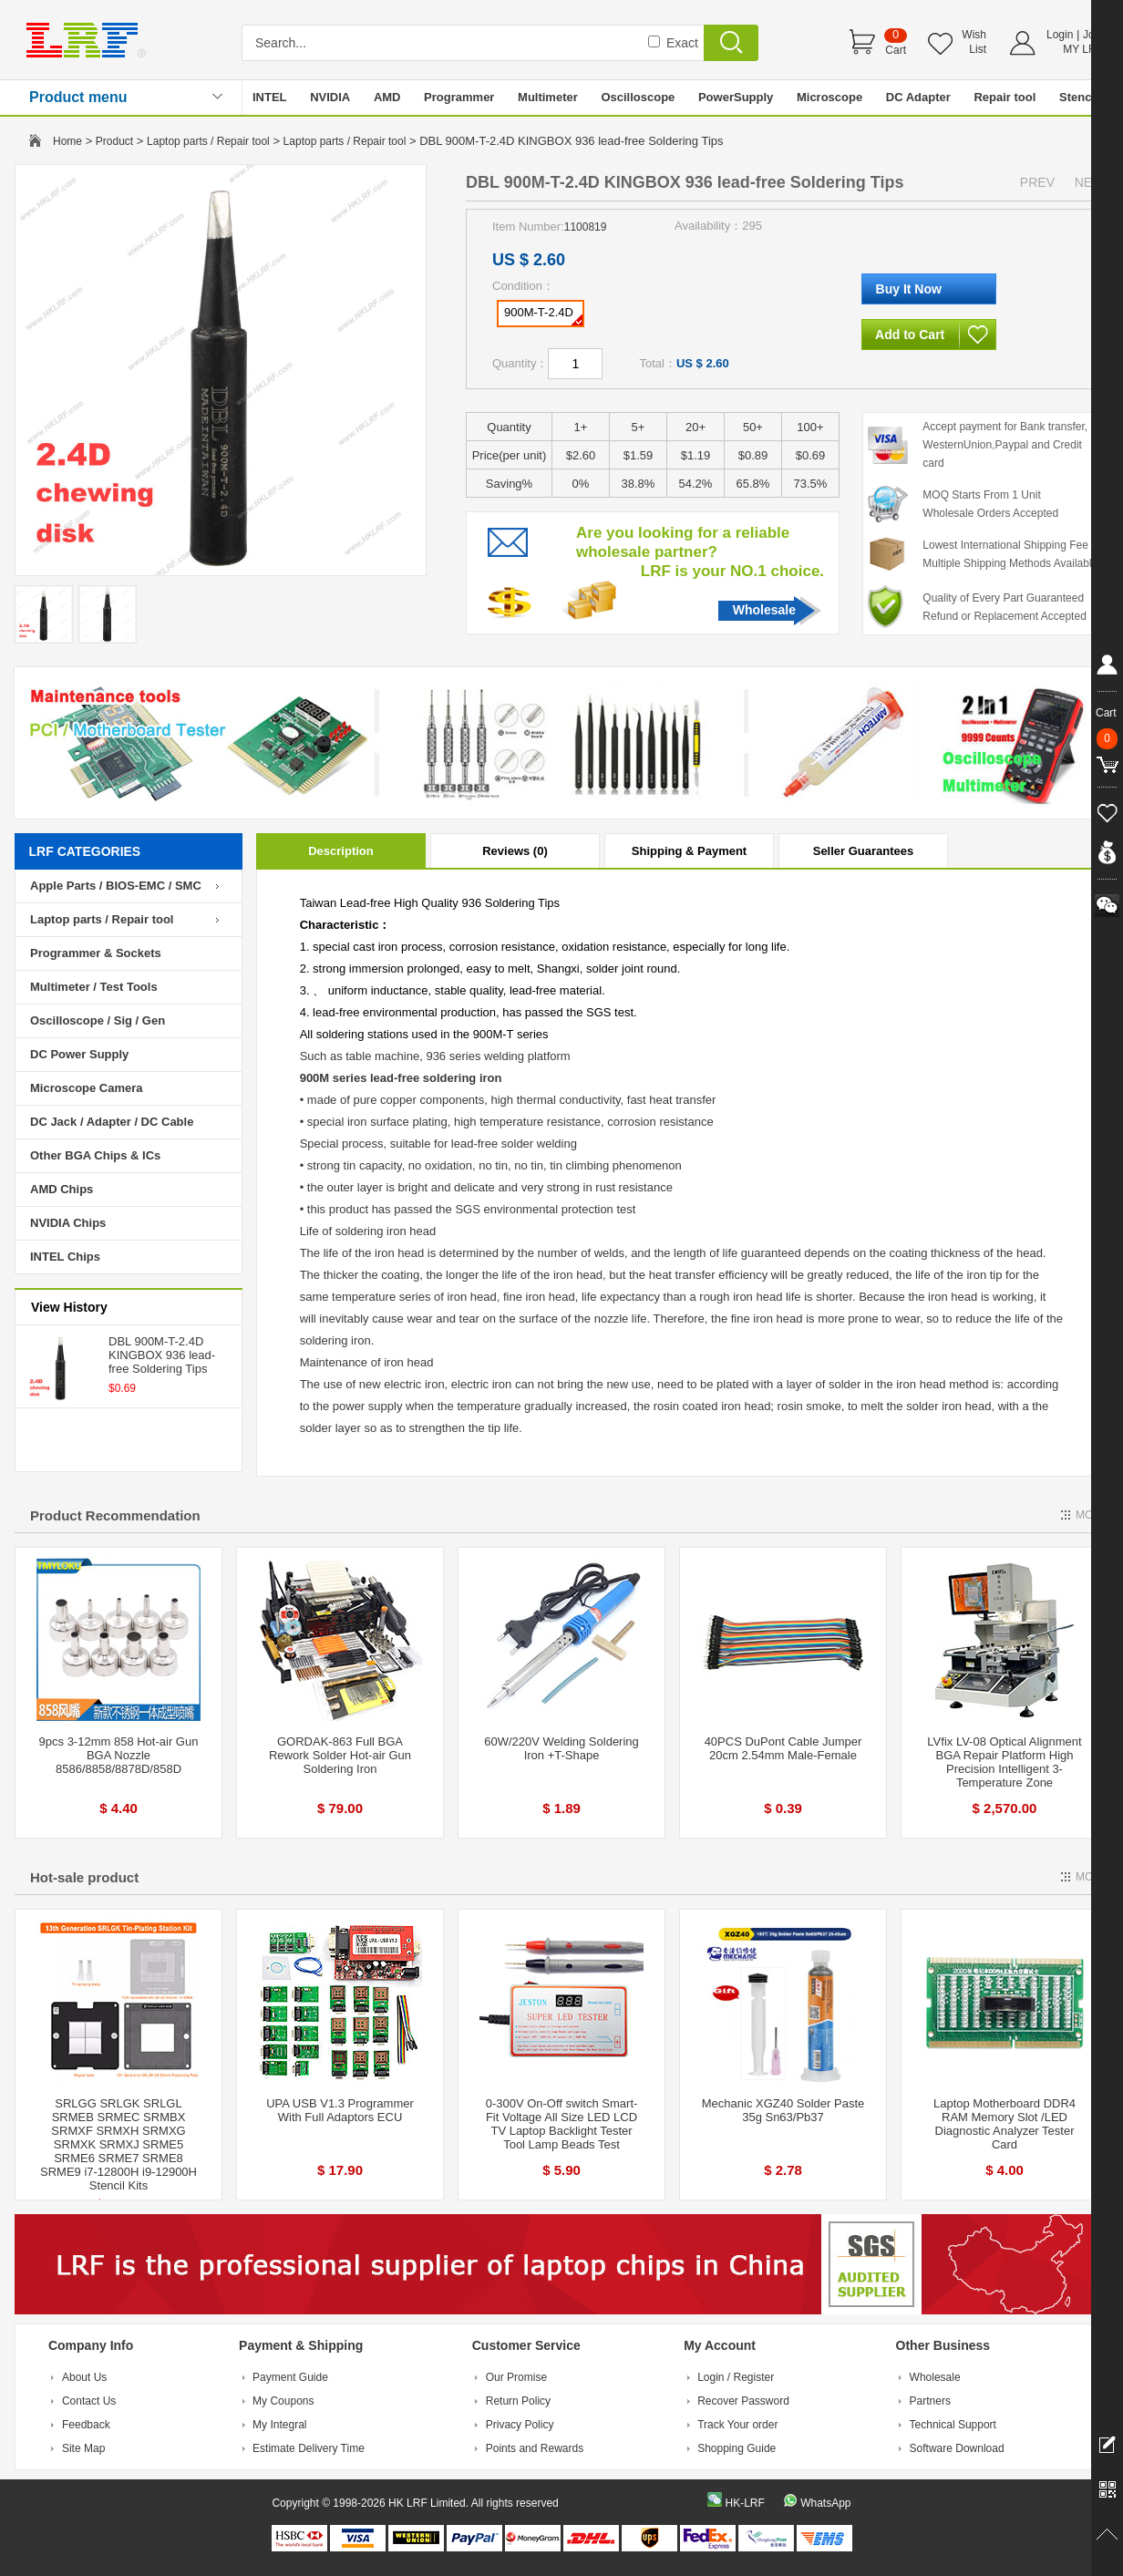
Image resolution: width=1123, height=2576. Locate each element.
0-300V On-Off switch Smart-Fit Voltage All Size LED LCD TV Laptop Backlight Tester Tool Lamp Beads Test (562, 2124)
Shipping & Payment (689, 851)
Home (67, 141)
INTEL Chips (65, 1256)
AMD (387, 97)
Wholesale (764, 610)
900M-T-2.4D (543, 315)
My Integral (279, 2424)
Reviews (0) (515, 851)
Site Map (83, 2448)
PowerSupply (735, 97)
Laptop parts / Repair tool (208, 141)
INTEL (269, 97)
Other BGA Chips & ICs (95, 1155)
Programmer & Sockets (95, 953)
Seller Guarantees (863, 851)
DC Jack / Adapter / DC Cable (111, 1121)
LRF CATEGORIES (85, 851)
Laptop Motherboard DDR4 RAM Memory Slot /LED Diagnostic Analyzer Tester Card (1004, 2124)
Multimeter (548, 97)
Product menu (78, 97)
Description (341, 851)
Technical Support (953, 2424)
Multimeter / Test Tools (94, 987)
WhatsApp (825, 2503)
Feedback (86, 2424)
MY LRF (1083, 49)
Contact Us (89, 2401)
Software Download (957, 2448)
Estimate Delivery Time (308, 2448)
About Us (84, 2377)
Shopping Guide (736, 2448)
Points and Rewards (534, 2448)
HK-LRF (744, 2503)
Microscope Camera (86, 1088)
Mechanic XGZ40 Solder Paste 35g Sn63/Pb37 (783, 2110)
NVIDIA (330, 97)
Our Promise (516, 2377)
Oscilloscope (638, 97)
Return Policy (518, 2401)
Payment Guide (290, 2377)
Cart (895, 50)
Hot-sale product (84, 1877)
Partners (930, 2401)
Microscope (829, 97)
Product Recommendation (115, 1515)
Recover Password (743, 2401)
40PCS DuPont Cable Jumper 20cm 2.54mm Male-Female (783, 1748)
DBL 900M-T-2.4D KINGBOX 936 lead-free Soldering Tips (161, 1355)
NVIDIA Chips (68, 1223)
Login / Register (735, 2377)
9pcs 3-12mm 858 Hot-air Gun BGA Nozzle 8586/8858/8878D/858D (119, 1755)
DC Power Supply (79, 1054)
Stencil (1078, 97)
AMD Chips (61, 1189)
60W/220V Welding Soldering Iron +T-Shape (561, 1748)
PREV (1037, 182)
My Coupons (283, 2401)
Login (1059, 34)
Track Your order (737, 2424)
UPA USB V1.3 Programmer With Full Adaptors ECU (340, 2110)
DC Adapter (918, 97)
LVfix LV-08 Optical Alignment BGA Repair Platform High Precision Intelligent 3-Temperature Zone (1004, 1762)
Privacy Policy (520, 2424)
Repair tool (1004, 97)
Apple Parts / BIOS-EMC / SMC (115, 885)
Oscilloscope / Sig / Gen (97, 1020)
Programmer (459, 97)
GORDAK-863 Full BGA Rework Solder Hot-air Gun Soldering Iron (340, 1755)
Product (114, 141)
